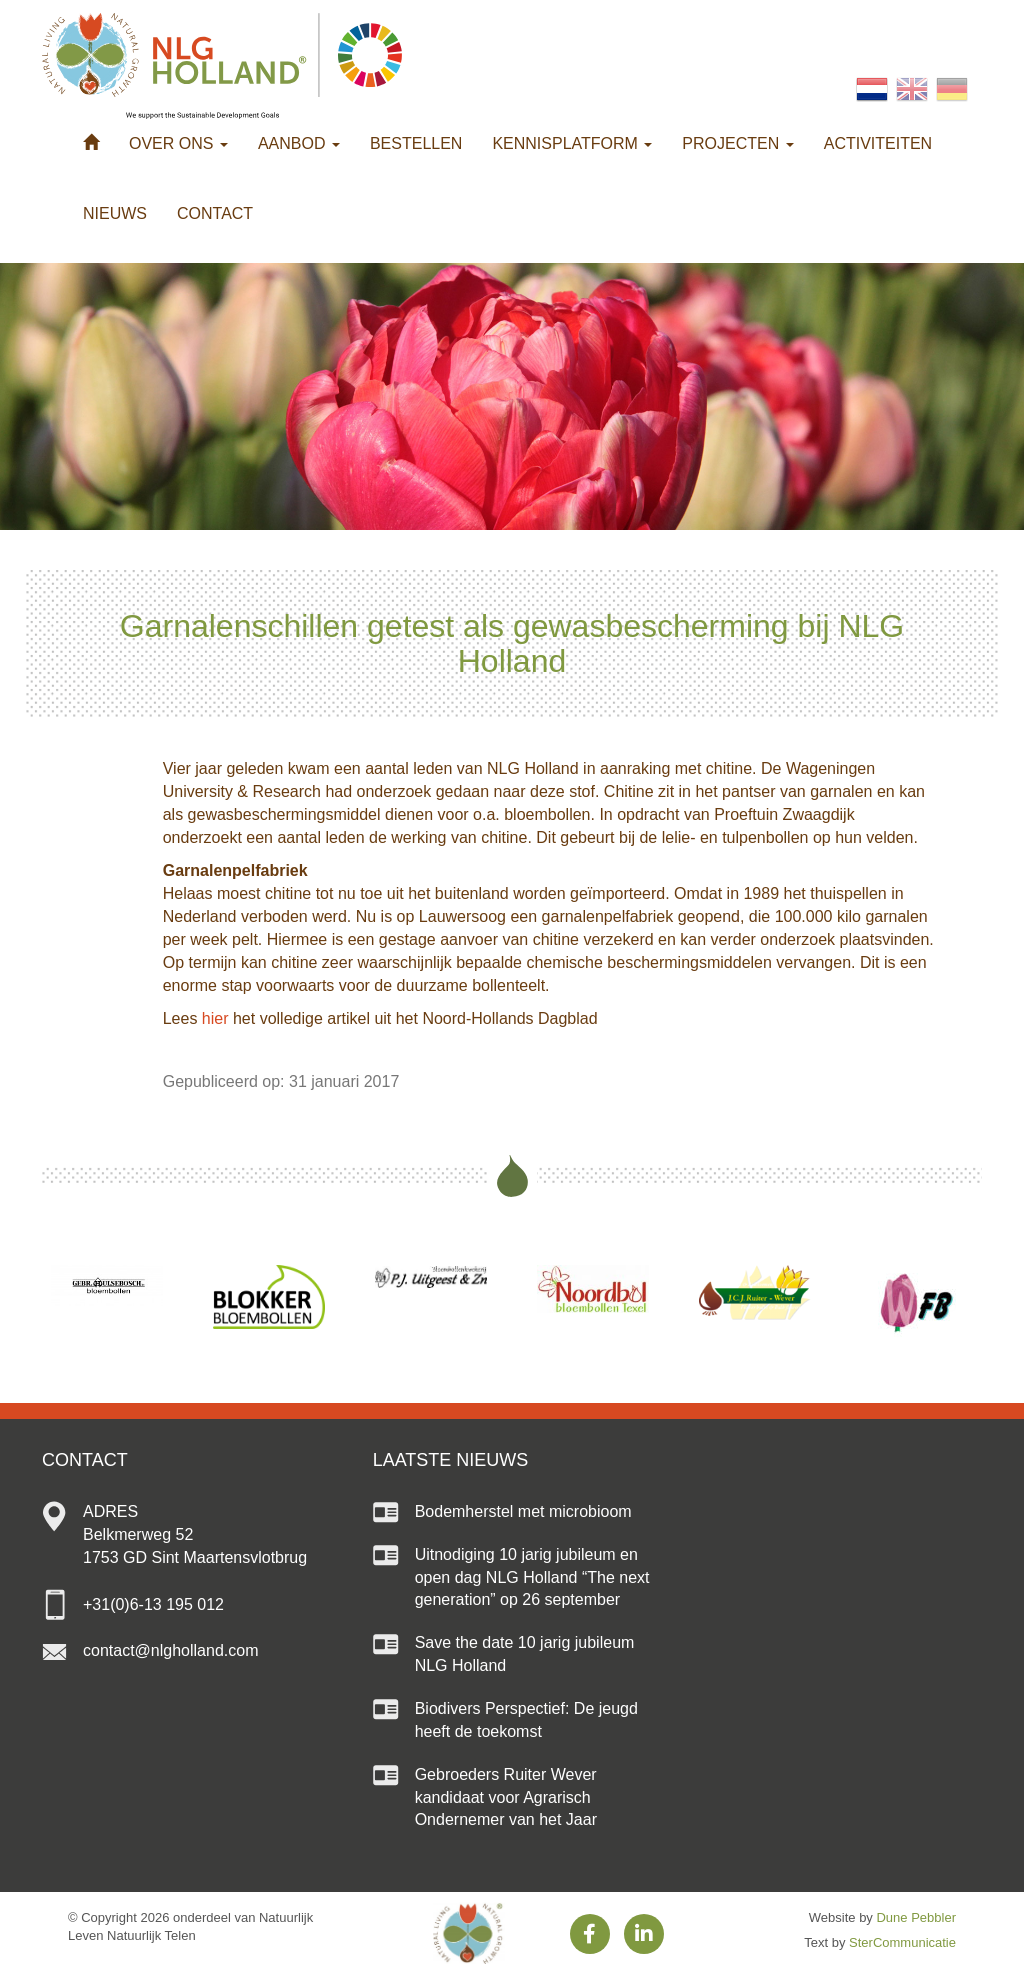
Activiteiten (878, 143)
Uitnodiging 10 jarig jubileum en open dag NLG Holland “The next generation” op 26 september (532, 1577)
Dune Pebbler (916, 1917)
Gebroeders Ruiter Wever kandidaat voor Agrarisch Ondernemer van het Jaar (506, 1797)
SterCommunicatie (902, 1942)
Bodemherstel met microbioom (523, 1511)
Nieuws (115, 213)
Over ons (178, 143)
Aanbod (299, 143)
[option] (107, 1285)
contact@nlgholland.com (170, 1650)
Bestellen (416, 143)
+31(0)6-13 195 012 (153, 1604)
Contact (215, 213)
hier (215, 1018)
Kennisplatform (572, 143)
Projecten (737, 143)
